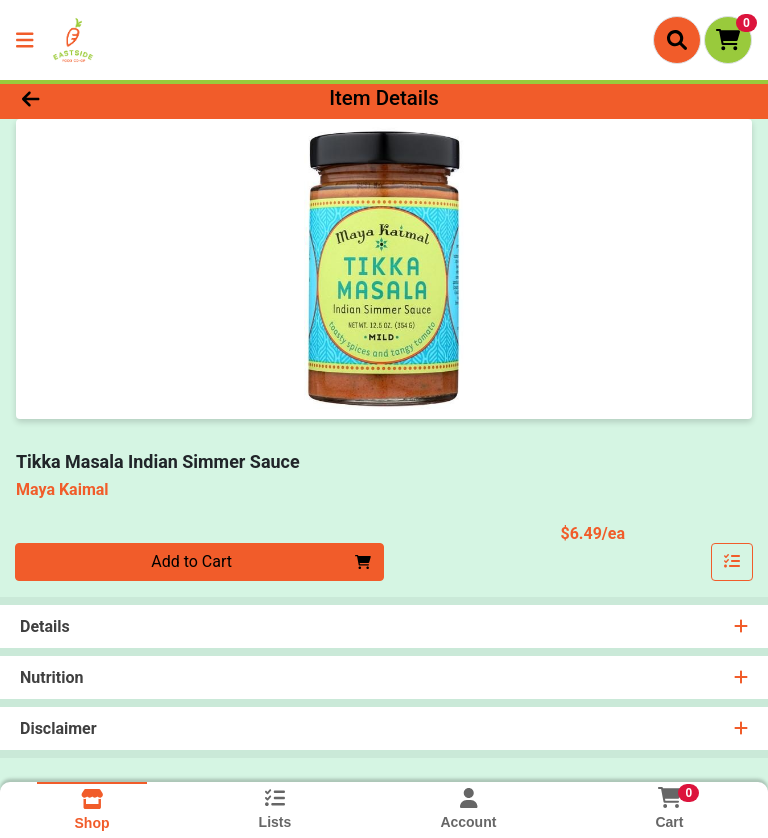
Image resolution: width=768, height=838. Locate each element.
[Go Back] (108, 98)
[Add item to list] (732, 562)
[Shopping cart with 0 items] (728, 40)
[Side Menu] (25, 40)
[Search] (677, 40)
